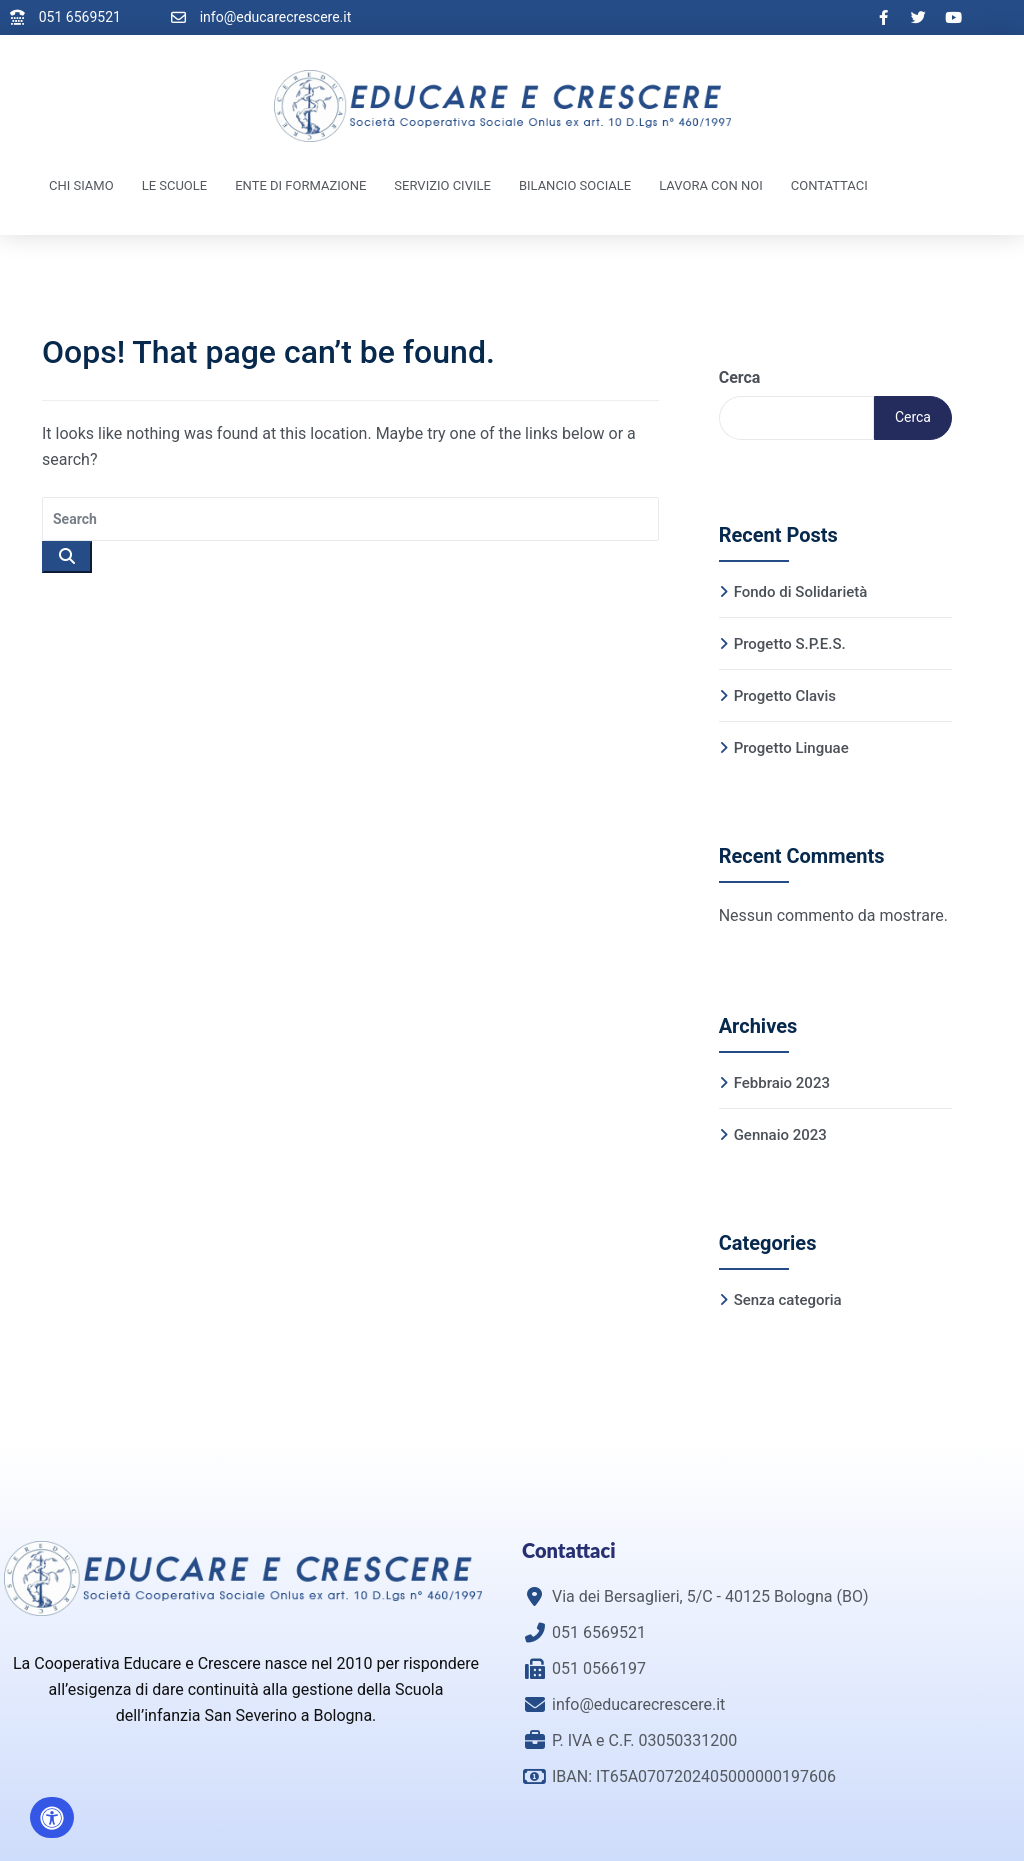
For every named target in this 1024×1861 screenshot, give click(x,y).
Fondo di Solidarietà (801, 592)
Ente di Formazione (300, 185)
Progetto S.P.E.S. (790, 644)
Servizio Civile (442, 185)
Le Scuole (175, 185)
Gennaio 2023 (780, 1135)
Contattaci (829, 185)
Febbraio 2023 (782, 1083)
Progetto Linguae (791, 748)
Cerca (740, 377)
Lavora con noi (711, 185)
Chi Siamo (81, 185)
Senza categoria (788, 1300)
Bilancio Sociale (575, 185)
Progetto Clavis (785, 696)
